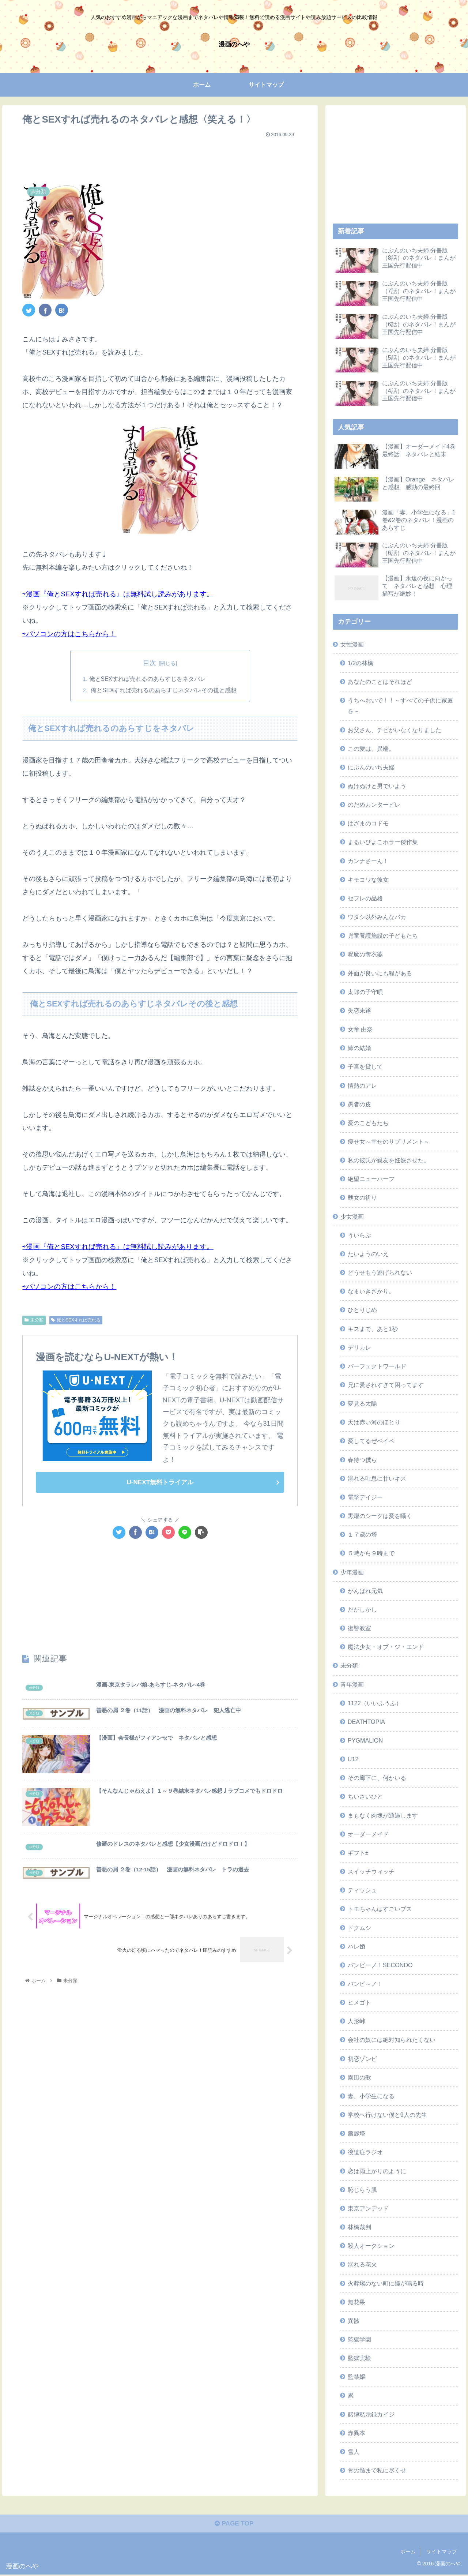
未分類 (34, 1320)
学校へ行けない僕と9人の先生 (387, 2114)
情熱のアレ (362, 1085)
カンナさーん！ (368, 861)
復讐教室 (359, 1628)
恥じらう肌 (362, 2189)
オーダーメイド (368, 1834)
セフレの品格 (365, 898)
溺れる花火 (362, 2264)
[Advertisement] (160, 156)
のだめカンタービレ (374, 804)
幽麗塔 (356, 2133)
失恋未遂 (359, 1010)
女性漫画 (352, 644)
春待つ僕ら (362, 1459)
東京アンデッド (368, 2208)
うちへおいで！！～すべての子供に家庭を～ (400, 705)
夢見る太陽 (362, 1403)
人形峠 (356, 2021)
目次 (149, 663)
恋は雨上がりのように (377, 2171)
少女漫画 (352, 1216)
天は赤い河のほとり (374, 1422)
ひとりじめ (362, 1309)
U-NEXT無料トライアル (160, 1483)
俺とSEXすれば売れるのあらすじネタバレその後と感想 (163, 691)
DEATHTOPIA (366, 1721)
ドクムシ (359, 1927)
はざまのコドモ (368, 823)
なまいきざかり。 (371, 1291)
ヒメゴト (359, 2002)
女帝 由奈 (360, 1029)
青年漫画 (352, 1684)
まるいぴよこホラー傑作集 (383, 842)
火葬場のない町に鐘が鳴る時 (386, 2283)
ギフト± (358, 1852)
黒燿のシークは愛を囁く (380, 1515)
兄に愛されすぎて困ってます (386, 1384)
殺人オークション (371, 2245)
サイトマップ (441, 2553)
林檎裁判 (359, 2227)
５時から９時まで (371, 1553)
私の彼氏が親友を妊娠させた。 (389, 1160)
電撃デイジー (365, 1497)
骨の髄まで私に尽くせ (377, 2470)
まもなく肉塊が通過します (383, 1815)
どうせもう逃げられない (380, 1272)
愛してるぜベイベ (371, 1440)
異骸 (353, 2320)
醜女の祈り (362, 1197)
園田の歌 (359, 2077)
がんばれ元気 (365, 1590)
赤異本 (356, 2433)
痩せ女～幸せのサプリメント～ (389, 1141)
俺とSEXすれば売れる (76, 1320)
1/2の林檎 (361, 663)
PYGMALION (365, 1740)
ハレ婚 (356, 1946)
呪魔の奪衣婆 (365, 954)
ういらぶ (359, 1235)
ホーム (408, 2553)
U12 (353, 1759)
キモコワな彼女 (368, 879)
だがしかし (362, 1609)
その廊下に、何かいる (377, 1777)
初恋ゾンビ (362, 2058)
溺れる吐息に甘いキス (377, 1478)
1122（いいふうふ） (375, 1703)
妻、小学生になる (371, 2096)
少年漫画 (352, 1572)
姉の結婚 (359, 1048)
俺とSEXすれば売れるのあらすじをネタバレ (147, 679)
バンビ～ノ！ (365, 1983)
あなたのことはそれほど (380, 681)
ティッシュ (362, 1890)
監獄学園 (359, 2339)
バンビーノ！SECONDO (380, 1965)
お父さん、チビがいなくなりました (394, 730)
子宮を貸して (365, 1066)
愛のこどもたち (368, 1123)
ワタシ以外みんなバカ (377, 917)
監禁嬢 (356, 2376)
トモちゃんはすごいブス (380, 1908)
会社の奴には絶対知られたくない (391, 2039)
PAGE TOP (234, 2525)
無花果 (356, 2302)
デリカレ (359, 1347)
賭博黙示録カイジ (371, 2414)
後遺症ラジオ (365, 2152)
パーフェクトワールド (377, 1366)
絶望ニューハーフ (371, 1178)
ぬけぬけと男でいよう (377, 786)
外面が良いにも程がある (380, 973)
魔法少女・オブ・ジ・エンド (386, 1646)
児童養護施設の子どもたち (383, 935)
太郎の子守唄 (365, 992)
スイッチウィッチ (371, 1871)
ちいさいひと (365, 1796)
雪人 (353, 2451)
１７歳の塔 (362, 1534)
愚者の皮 (359, 1104)
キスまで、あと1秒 (373, 1329)
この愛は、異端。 (371, 748)
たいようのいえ (368, 1253)
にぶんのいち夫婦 (371, 767)
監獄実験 (359, 2358)
